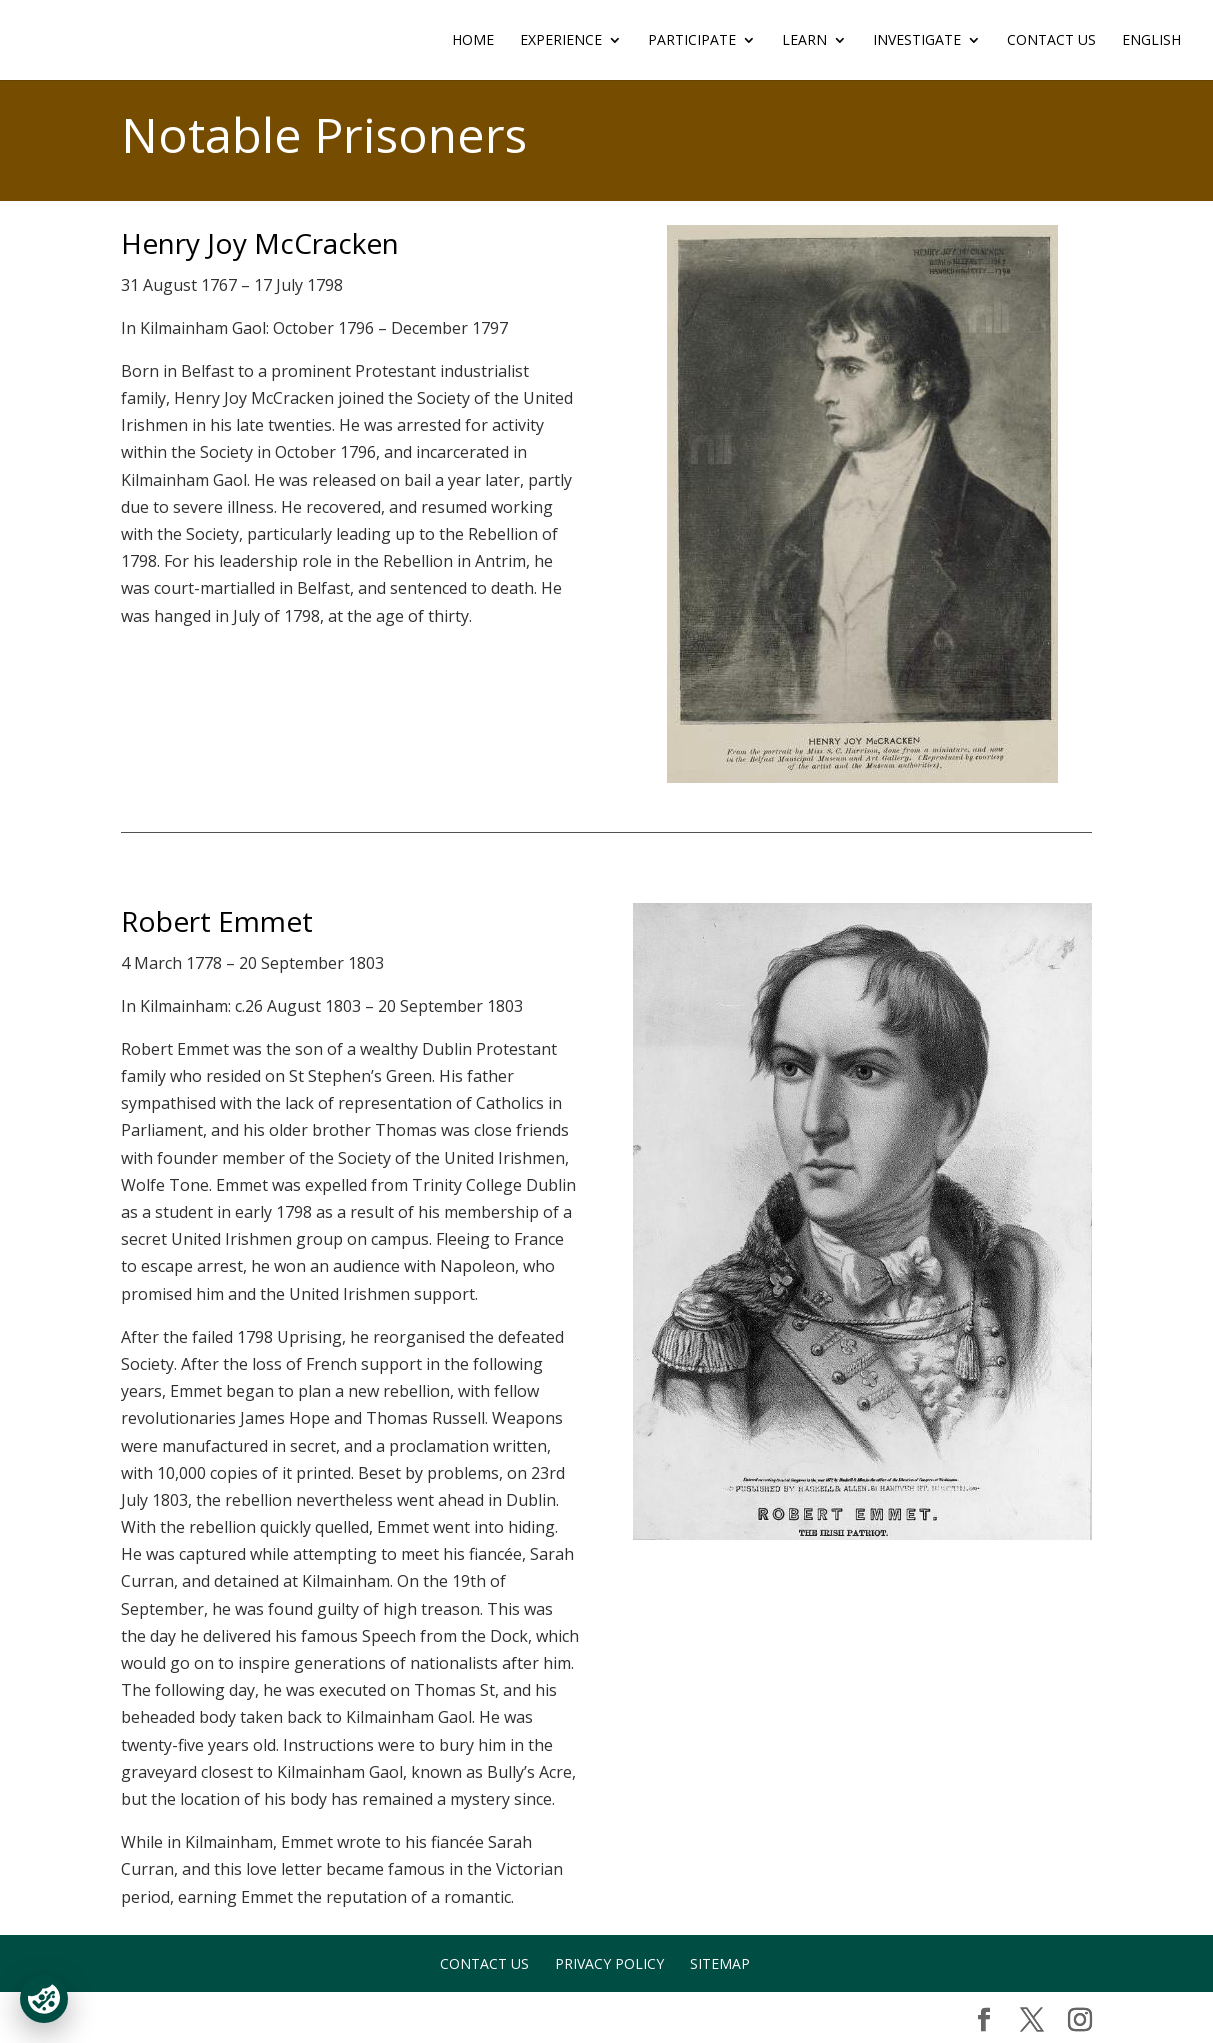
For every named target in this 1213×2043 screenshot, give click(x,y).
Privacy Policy (609, 1963)
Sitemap (720, 1963)
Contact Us (1051, 41)
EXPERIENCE (561, 41)
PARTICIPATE (692, 41)
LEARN (804, 41)
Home (473, 41)
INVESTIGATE (917, 41)
